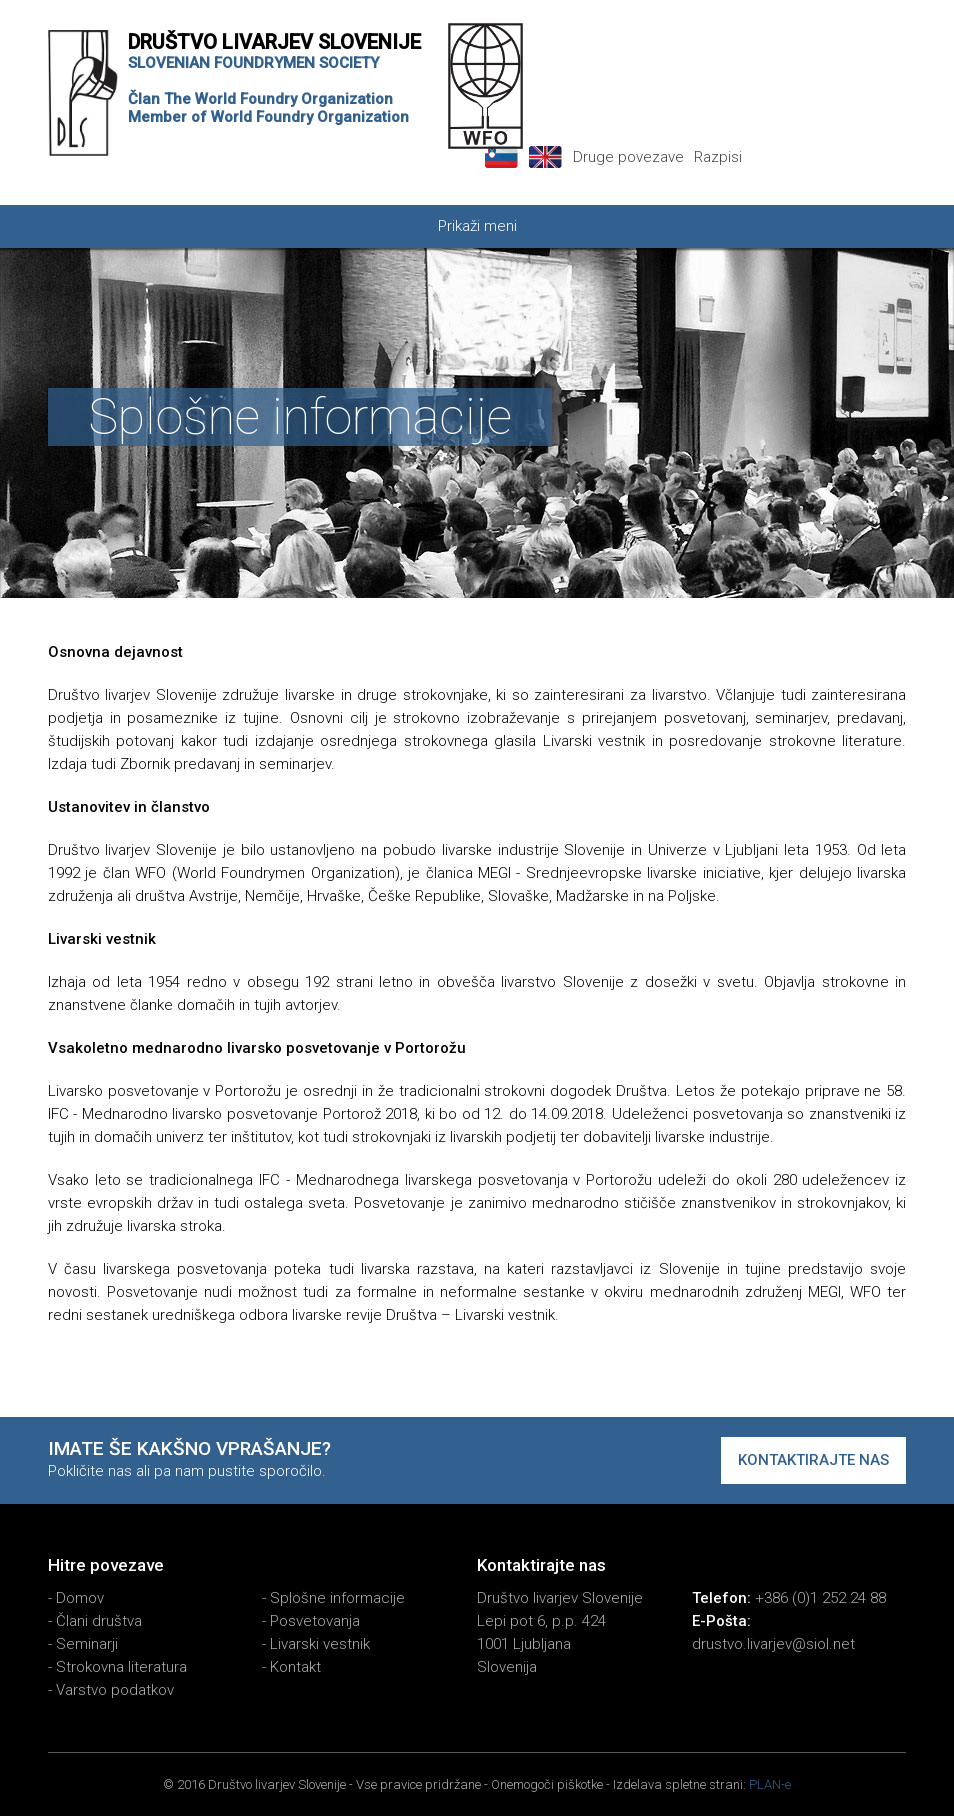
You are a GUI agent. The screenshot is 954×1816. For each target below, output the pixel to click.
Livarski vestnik (320, 1644)
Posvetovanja (315, 1621)
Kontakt (295, 1667)
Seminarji (87, 1644)
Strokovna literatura (121, 1667)
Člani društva (99, 1621)
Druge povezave (628, 157)
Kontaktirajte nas (813, 1460)
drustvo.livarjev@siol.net (773, 1644)
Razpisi (718, 157)
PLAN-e (770, 1784)
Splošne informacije (337, 1598)
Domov (80, 1598)
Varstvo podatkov (115, 1690)
